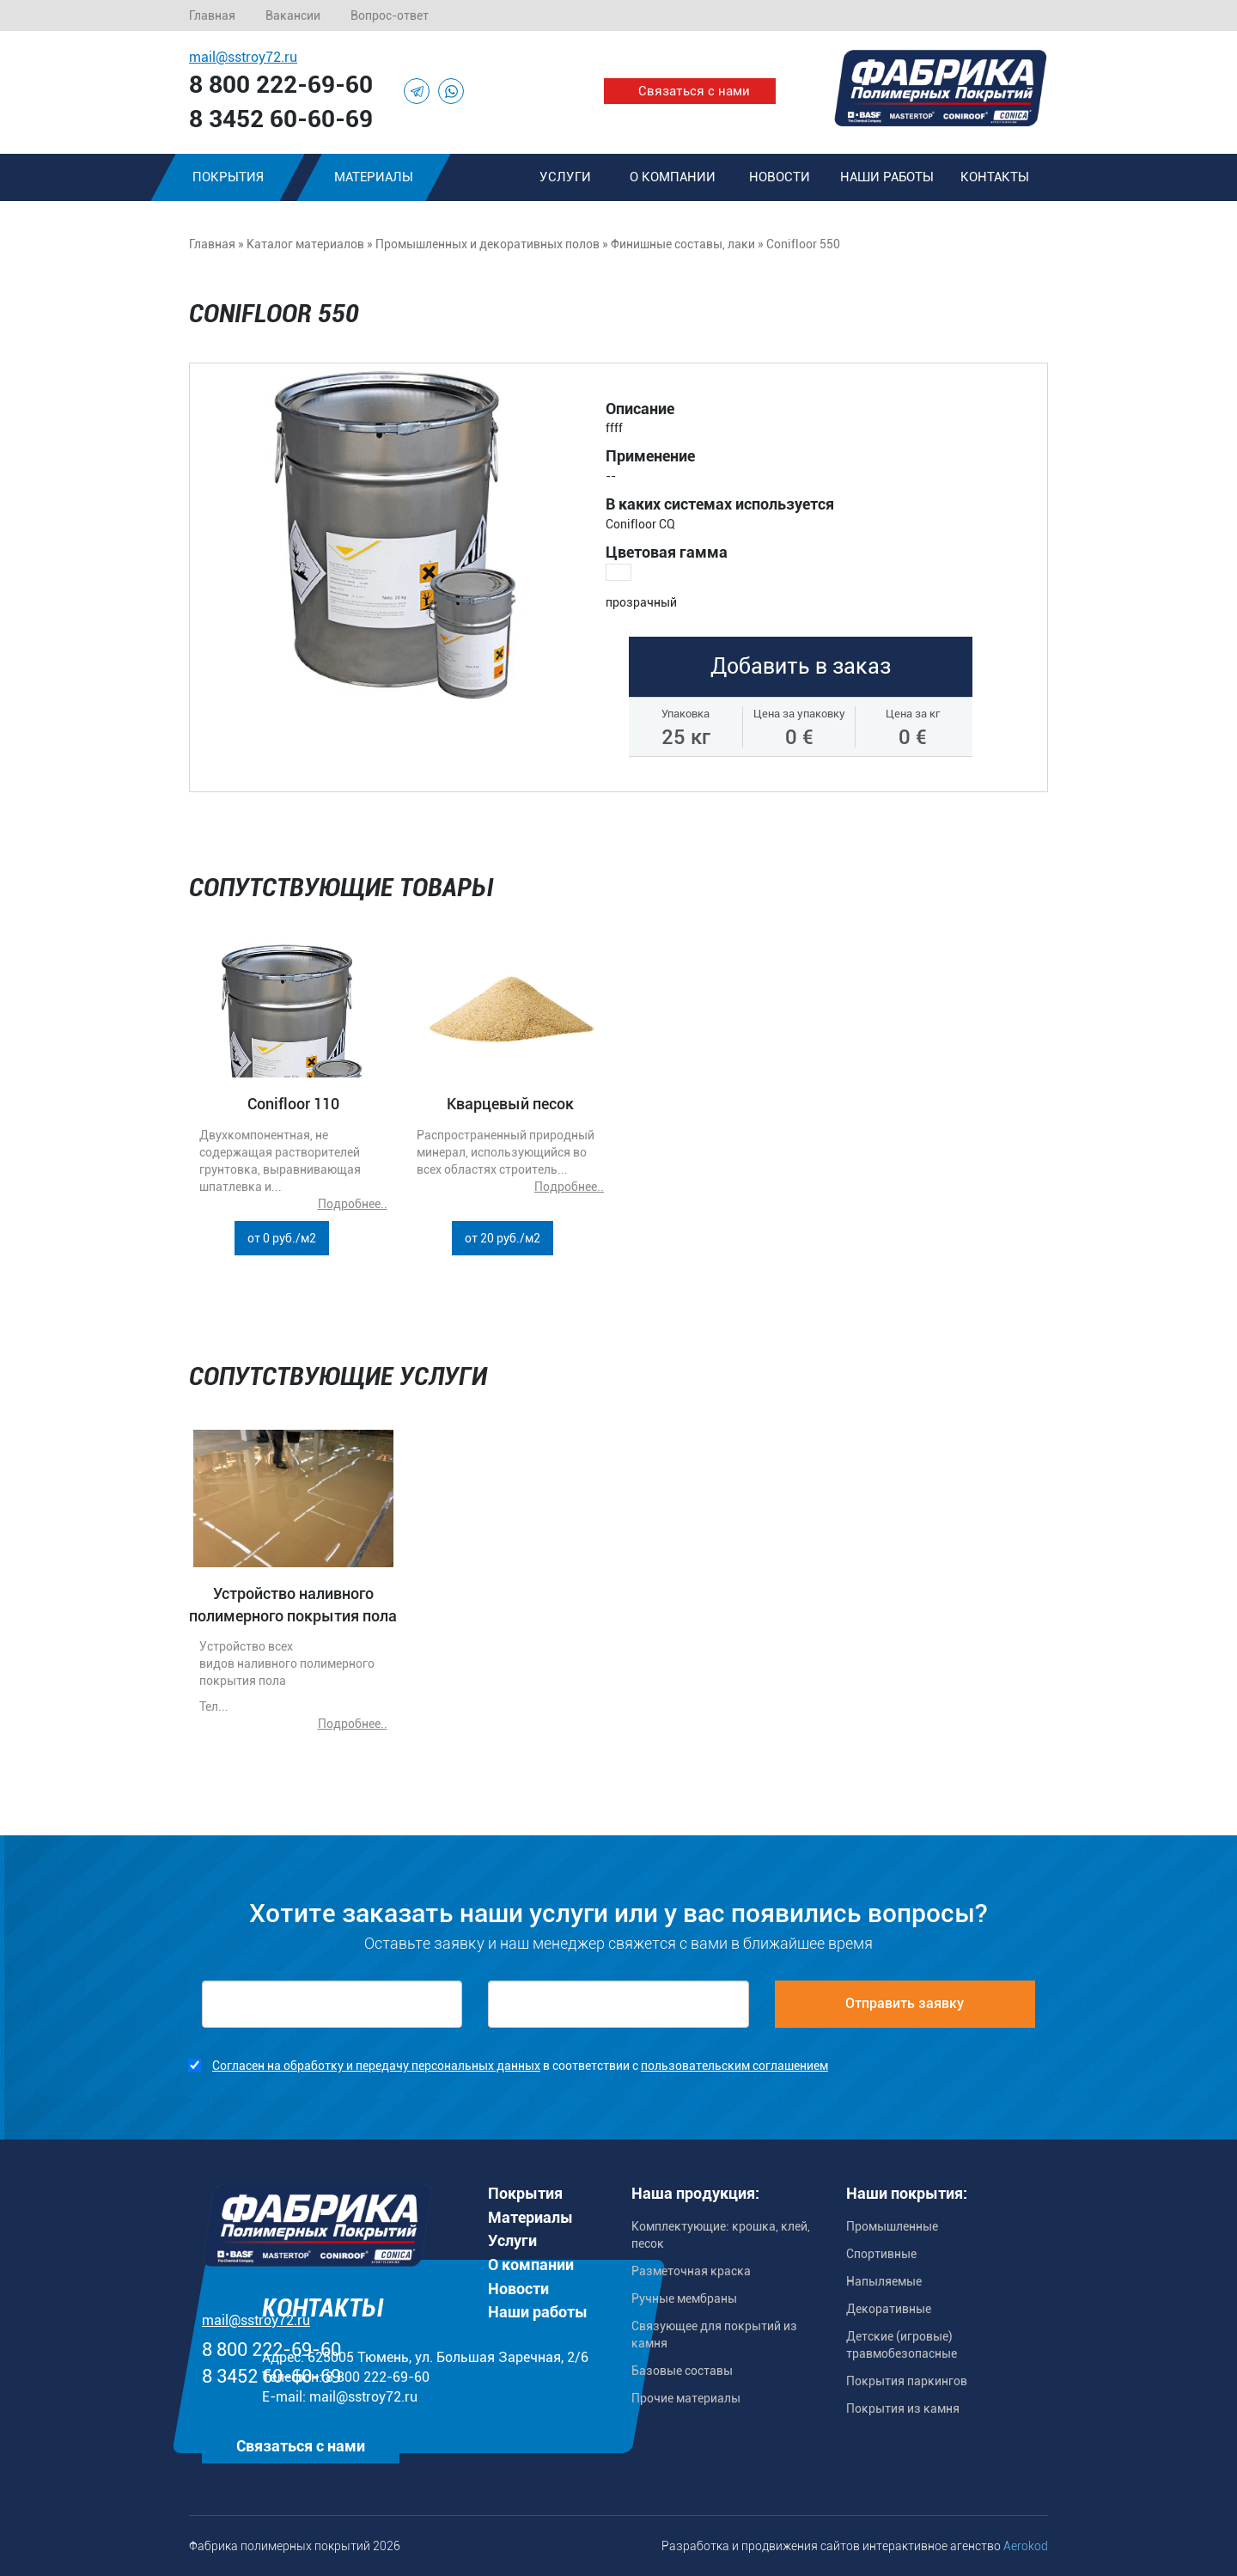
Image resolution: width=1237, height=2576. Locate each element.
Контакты (994, 177)
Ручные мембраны (684, 2298)
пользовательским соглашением (734, 2065)
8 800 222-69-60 (281, 84)
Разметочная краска (691, 2271)
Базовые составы (682, 2371)
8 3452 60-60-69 (281, 119)
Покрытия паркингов (906, 2381)
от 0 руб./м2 (281, 1238)
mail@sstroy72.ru (243, 57)
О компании (673, 177)
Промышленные (892, 2226)
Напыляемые (884, 2281)
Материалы (373, 177)
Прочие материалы (685, 2398)
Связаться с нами (694, 91)
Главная (212, 15)
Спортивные (881, 2254)
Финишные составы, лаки (683, 244)
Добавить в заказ (800, 666)
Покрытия (228, 177)
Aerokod (1025, 2546)
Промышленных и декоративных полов (487, 244)
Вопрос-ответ (389, 15)
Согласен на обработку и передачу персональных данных (376, 2065)
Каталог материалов (305, 244)
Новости (779, 177)
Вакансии (292, 15)
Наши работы (887, 177)
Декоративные (888, 2309)
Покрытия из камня (903, 2408)
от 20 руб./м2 (502, 1238)
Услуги (565, 177)
